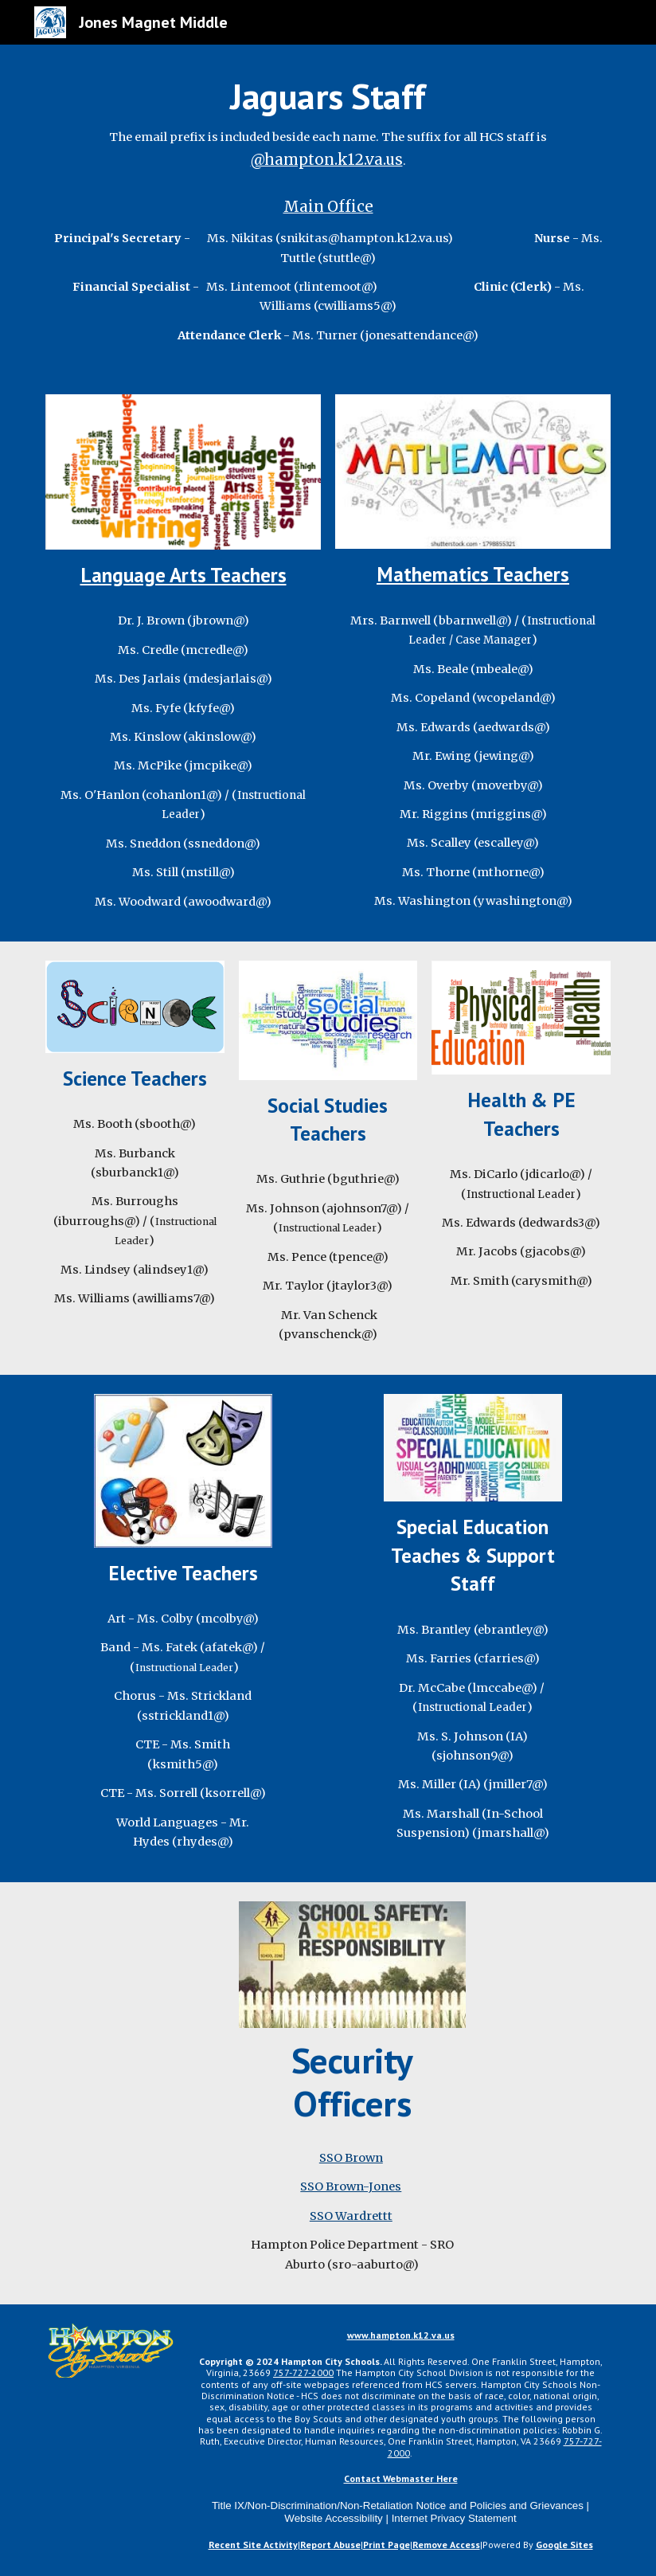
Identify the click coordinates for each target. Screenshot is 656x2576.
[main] (328, 123)
